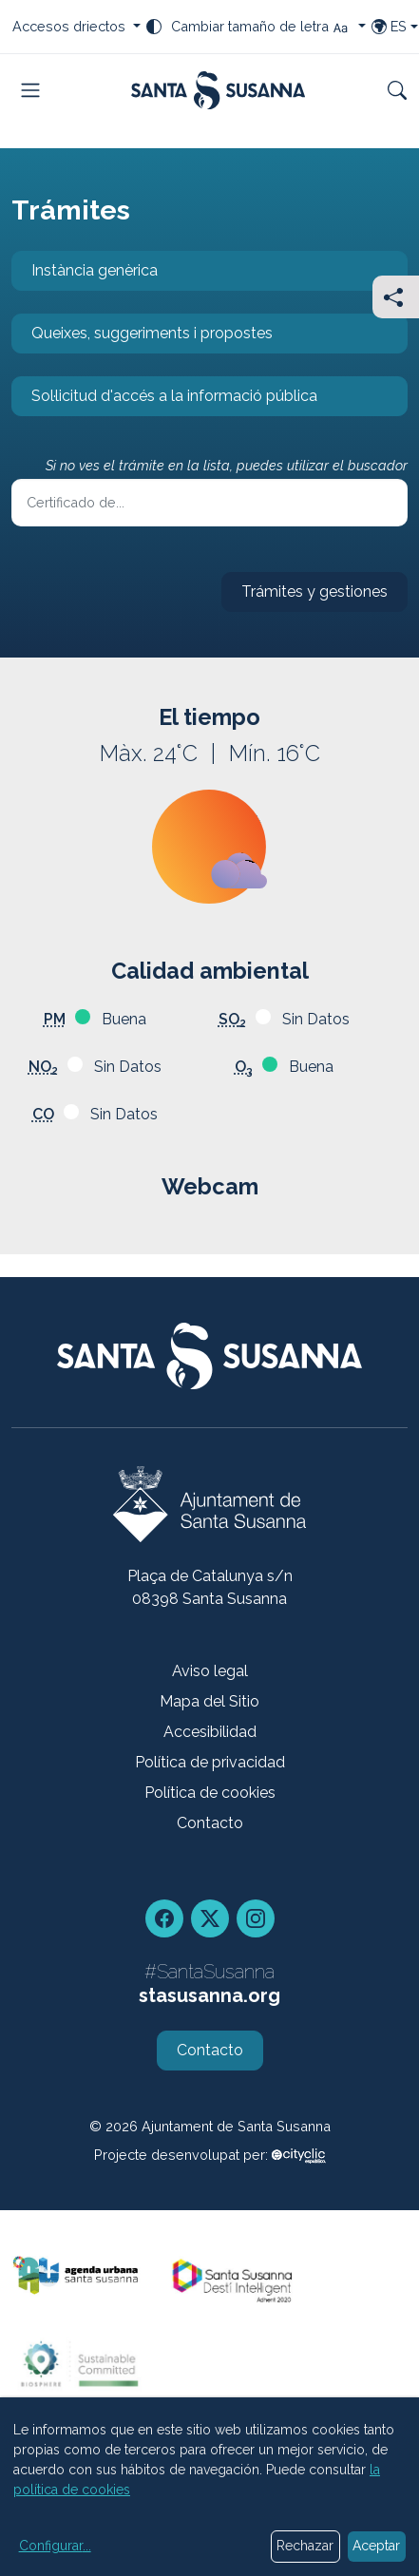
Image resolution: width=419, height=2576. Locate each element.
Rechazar (304, 2545)
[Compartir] (395, 297)
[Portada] (218, 90)
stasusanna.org (209, 1995)
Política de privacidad (210, 1762)
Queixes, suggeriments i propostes (142, 338)
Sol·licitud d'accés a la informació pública (164, 401)
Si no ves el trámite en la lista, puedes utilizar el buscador (227, 465)
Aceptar (376, 2545)
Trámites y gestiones (304, 597)
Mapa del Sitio (209, 1701)
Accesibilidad (210, 1732)
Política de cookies (210, 1793)
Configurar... (55, 2545)
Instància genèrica (84, 276)
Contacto (210, 1823)
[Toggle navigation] (30, 90)
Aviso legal (210, 1671)
